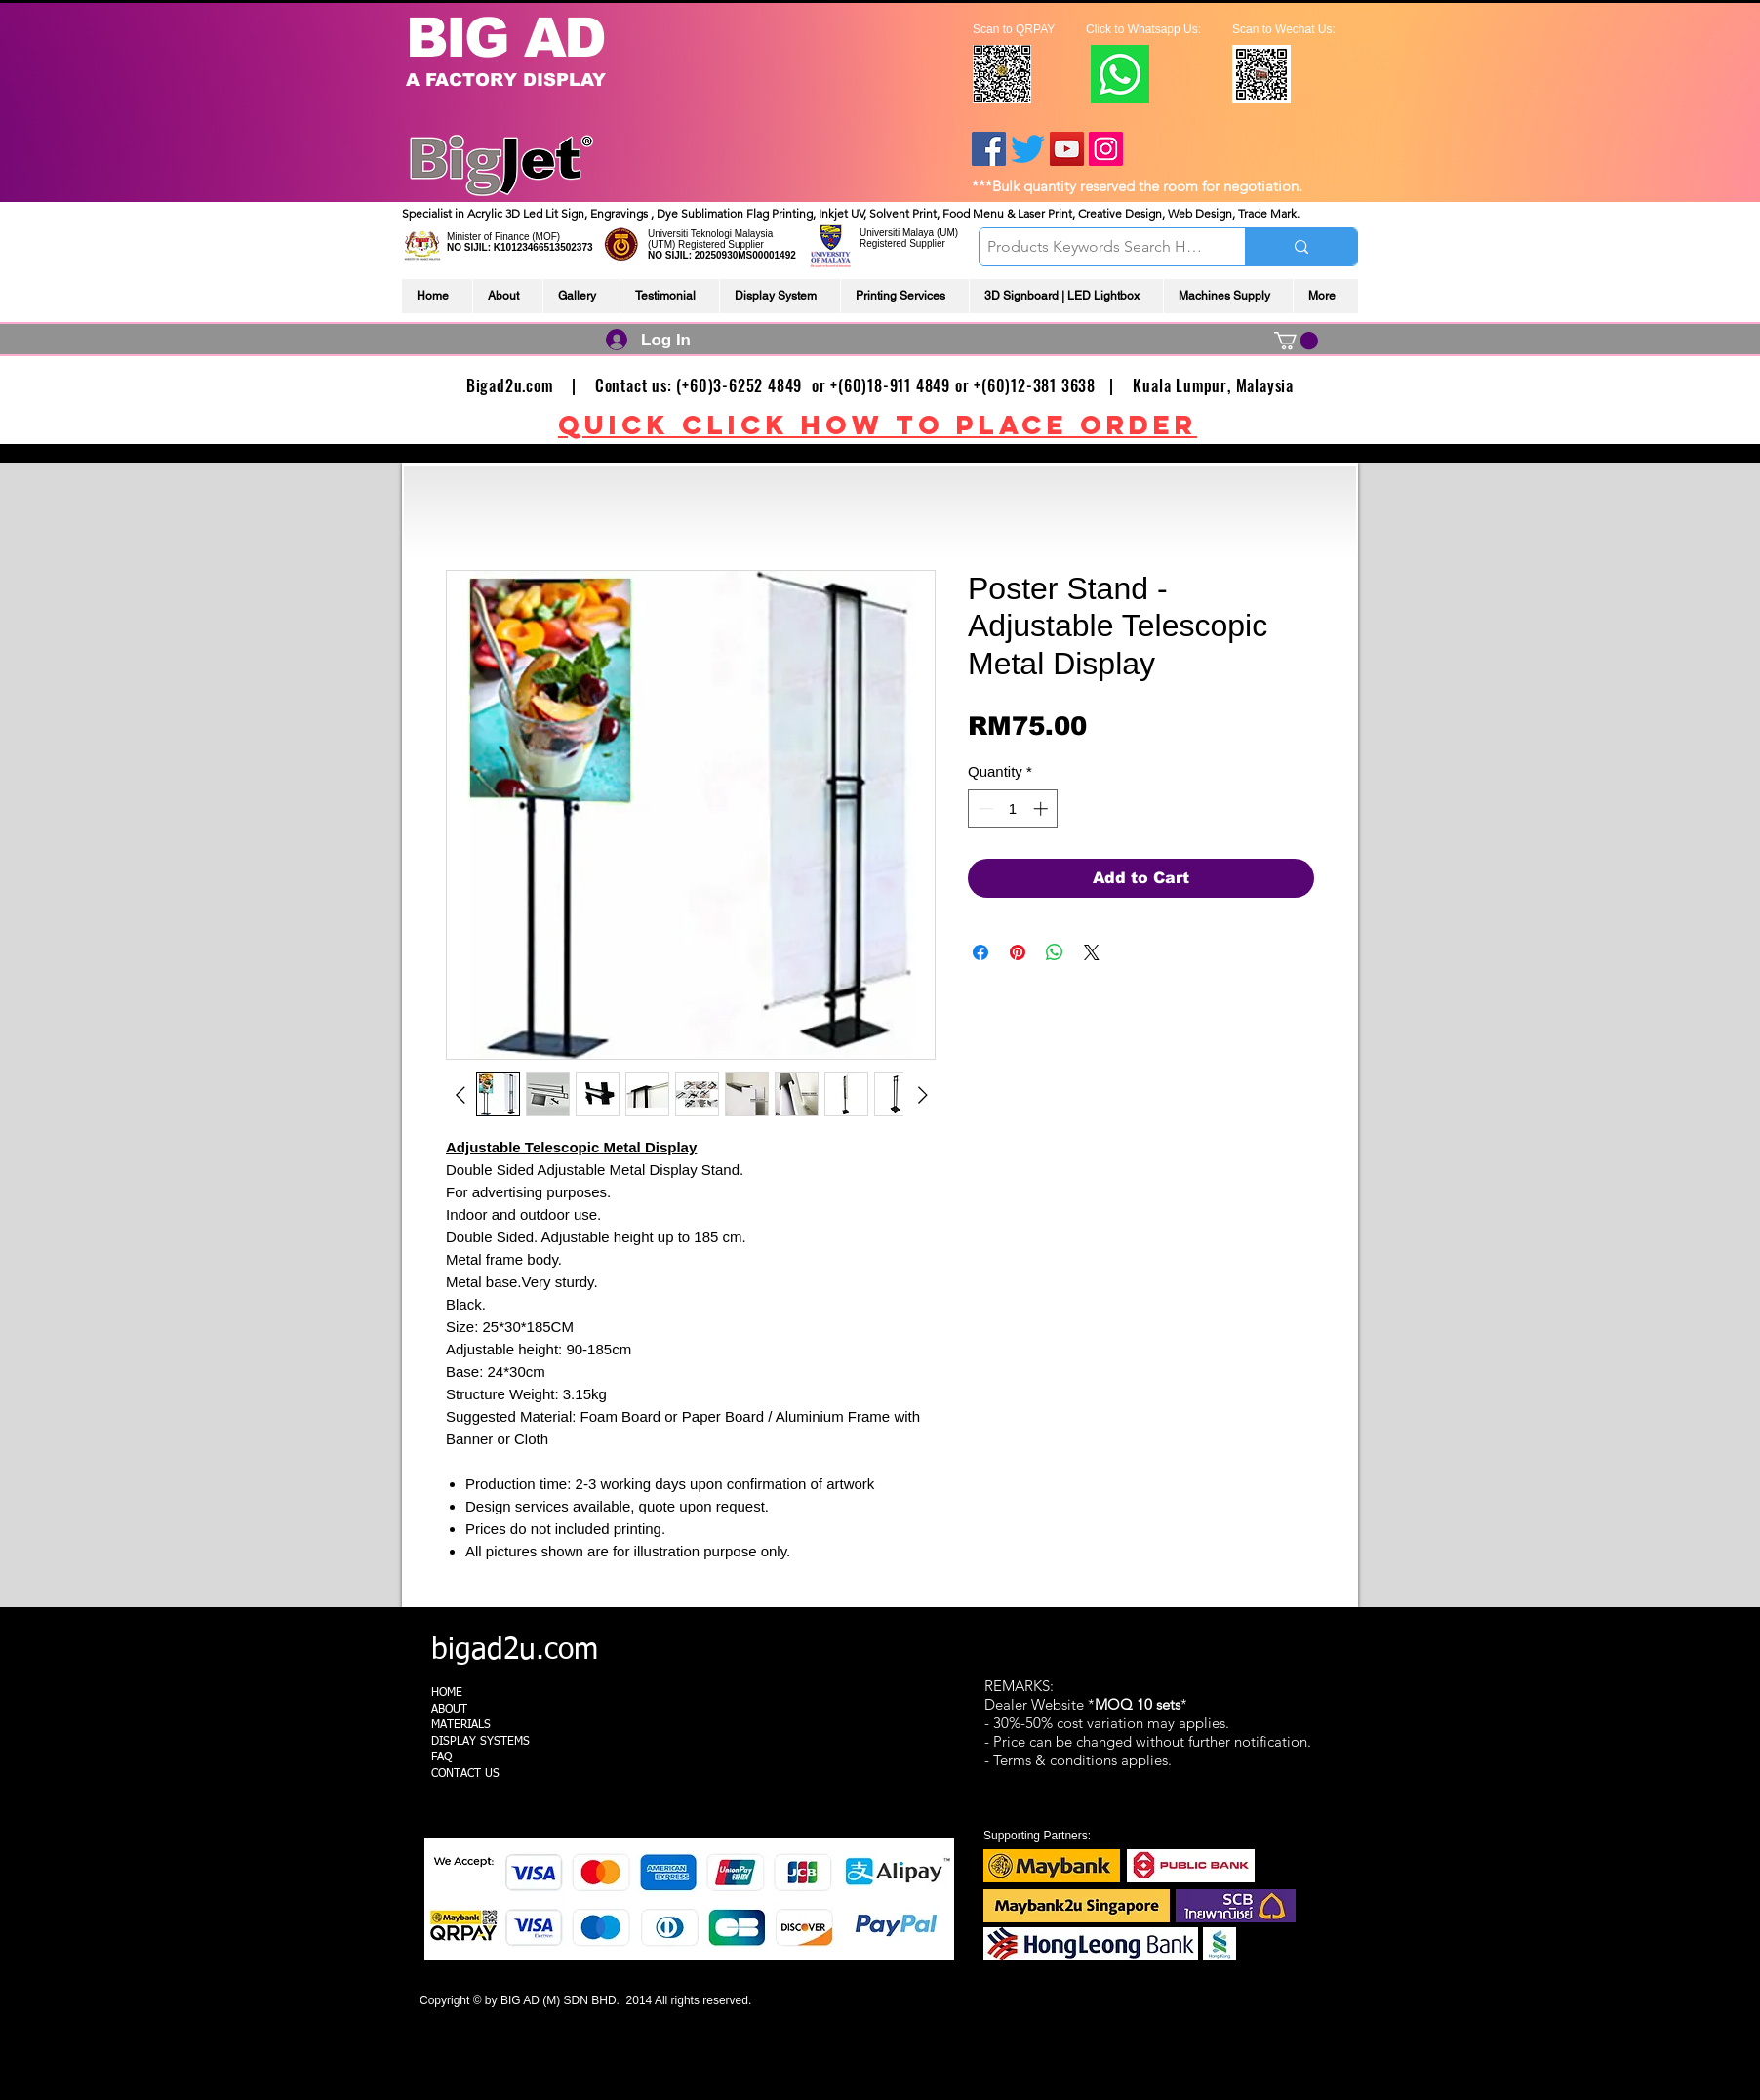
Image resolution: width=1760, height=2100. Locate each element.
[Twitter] (1028, 149)
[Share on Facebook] (980, 952)
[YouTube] (1067, 149)
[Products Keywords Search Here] (1095, 246)
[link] (1296, 340)
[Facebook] (989, 149)
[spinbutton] (1013, 808)
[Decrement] (984, 808)
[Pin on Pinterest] (1017, 952)
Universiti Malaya (897, 232)
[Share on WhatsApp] (1054, 952)
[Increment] (1042, 808)
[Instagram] (1106, 149)
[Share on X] (1091, 952)
